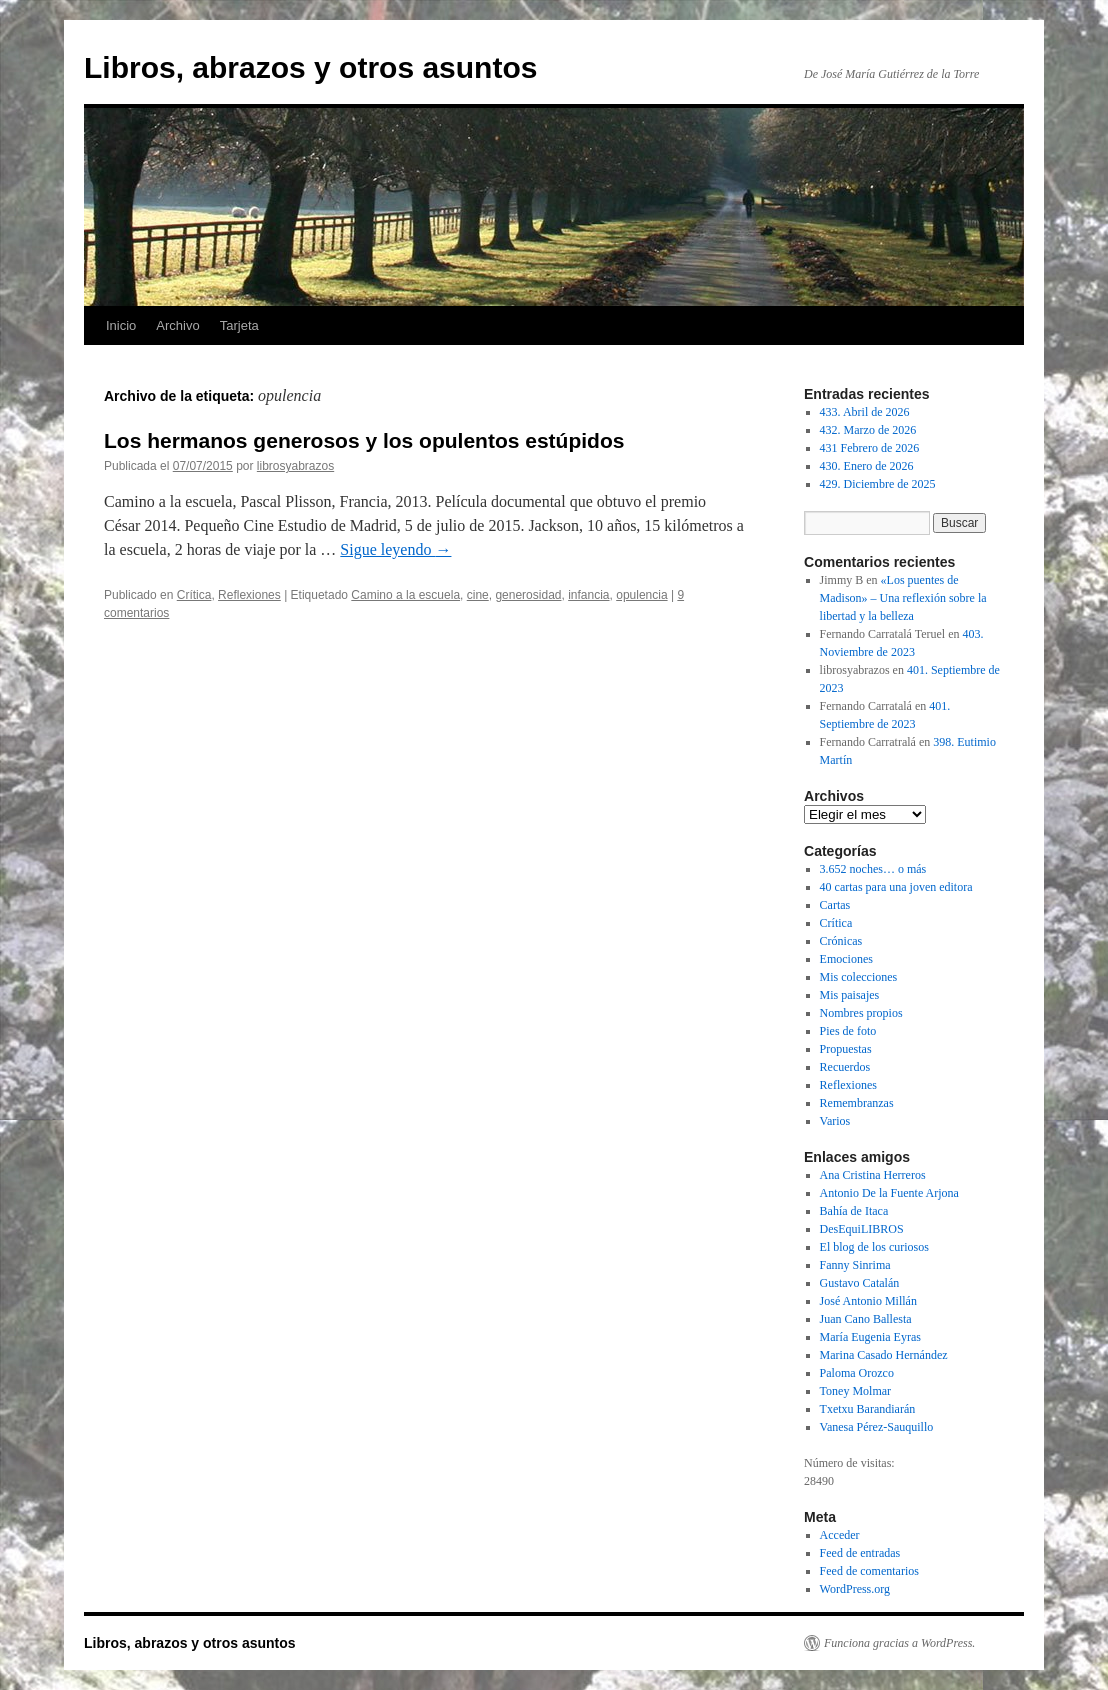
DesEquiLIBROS (862, 1229)
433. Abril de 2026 (865, 412)
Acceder (840, 1535)
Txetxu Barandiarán (868, 1409)
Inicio (121, 325)
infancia (588, 595)
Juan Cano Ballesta (866, 1319)
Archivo (177, 325)
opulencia (641, 595)
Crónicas (841, 941)
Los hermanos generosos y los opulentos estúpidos (364, 440)
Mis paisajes (850, 995)
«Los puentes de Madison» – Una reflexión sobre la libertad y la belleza (903, 598)
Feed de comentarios (869, 1571)
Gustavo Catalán (860, 1283)
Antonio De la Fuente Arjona (889, 1193)
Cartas (835, 905)
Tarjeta (239, 325)
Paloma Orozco (857, 1373)
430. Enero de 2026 (867, 466)
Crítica (194, 595)
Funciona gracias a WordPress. (899, 1643)
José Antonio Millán (868, 1301)
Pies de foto (848, 1031)
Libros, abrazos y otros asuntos (310, 67)
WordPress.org (855, 1589)
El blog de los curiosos (874, 1247)
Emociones (846, 959)
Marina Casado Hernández (884, 1355)
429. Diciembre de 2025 (878, 484)
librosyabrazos (295, 466)
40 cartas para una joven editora (896, 887)
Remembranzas (857, 1103)
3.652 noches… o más (873, 869)
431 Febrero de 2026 (870, 448)
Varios (835, 1121)
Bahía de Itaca (854, 1211)
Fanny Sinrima (855, 1265)
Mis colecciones (859, 977)
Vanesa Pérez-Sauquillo (877, 1427)
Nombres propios (861, 1013)
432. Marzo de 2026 (868, 430)
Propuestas (846, 1049)
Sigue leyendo (395, 549)
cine (478, 595)
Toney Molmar (855, 1391)
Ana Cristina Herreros (873, 1175)
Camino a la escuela (405, 595)
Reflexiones (249, 595)
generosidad (528, 595)
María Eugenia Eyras (870, 1337)
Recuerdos (845, 1067)
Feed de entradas (860, 1553)
